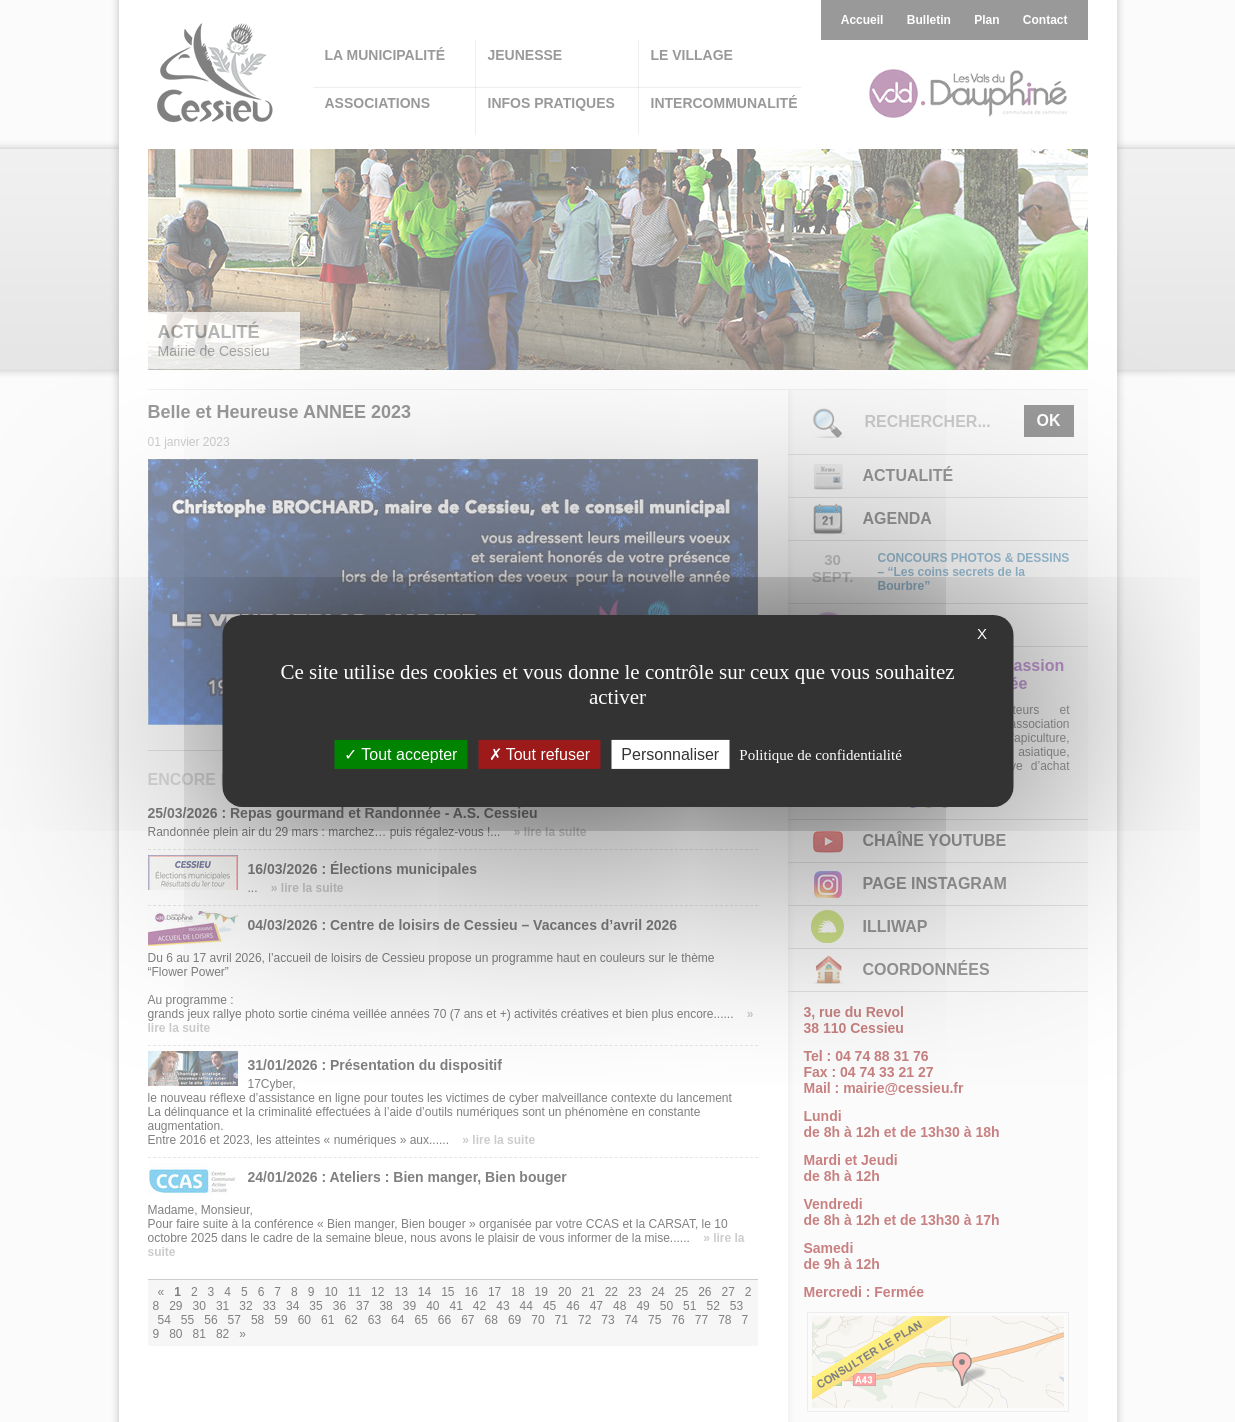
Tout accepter (400, 754)
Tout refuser (540, 754)
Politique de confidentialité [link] (820, 755)
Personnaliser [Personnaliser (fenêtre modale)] (670, 754)
